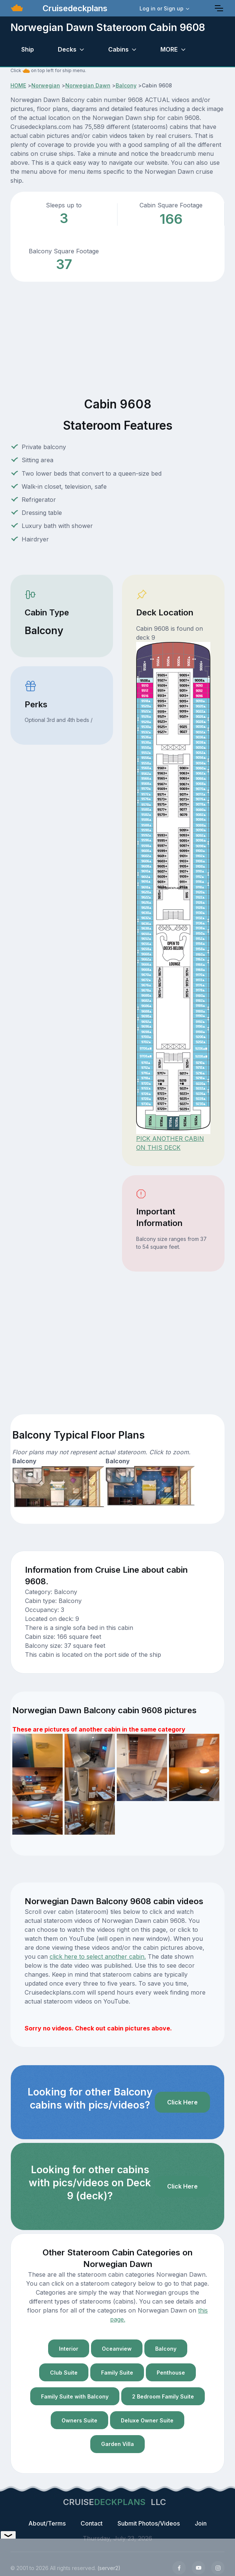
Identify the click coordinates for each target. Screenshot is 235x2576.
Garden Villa (117, 2444)
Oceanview (117, 2348)
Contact (92, 2523)
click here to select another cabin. (98, 1956)
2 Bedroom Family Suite (163, 2396)
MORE (169, 49)
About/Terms (47, 2523)
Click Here (182, 2102)
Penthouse (171, 2372)
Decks (67, 49)
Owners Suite (79, 2420)
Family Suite (117, 2372)
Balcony (126, 85)
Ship (27, 49)
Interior (68, 2348)
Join (201, 2523)
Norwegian (45, 85)
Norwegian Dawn (87, 85)
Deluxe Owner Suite (147, 2420)
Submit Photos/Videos (149, 2523)
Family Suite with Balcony (75, 2396)
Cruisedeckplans (73, 8)
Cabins (118, 49)
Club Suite (64, 2372)
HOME (18, 85)
